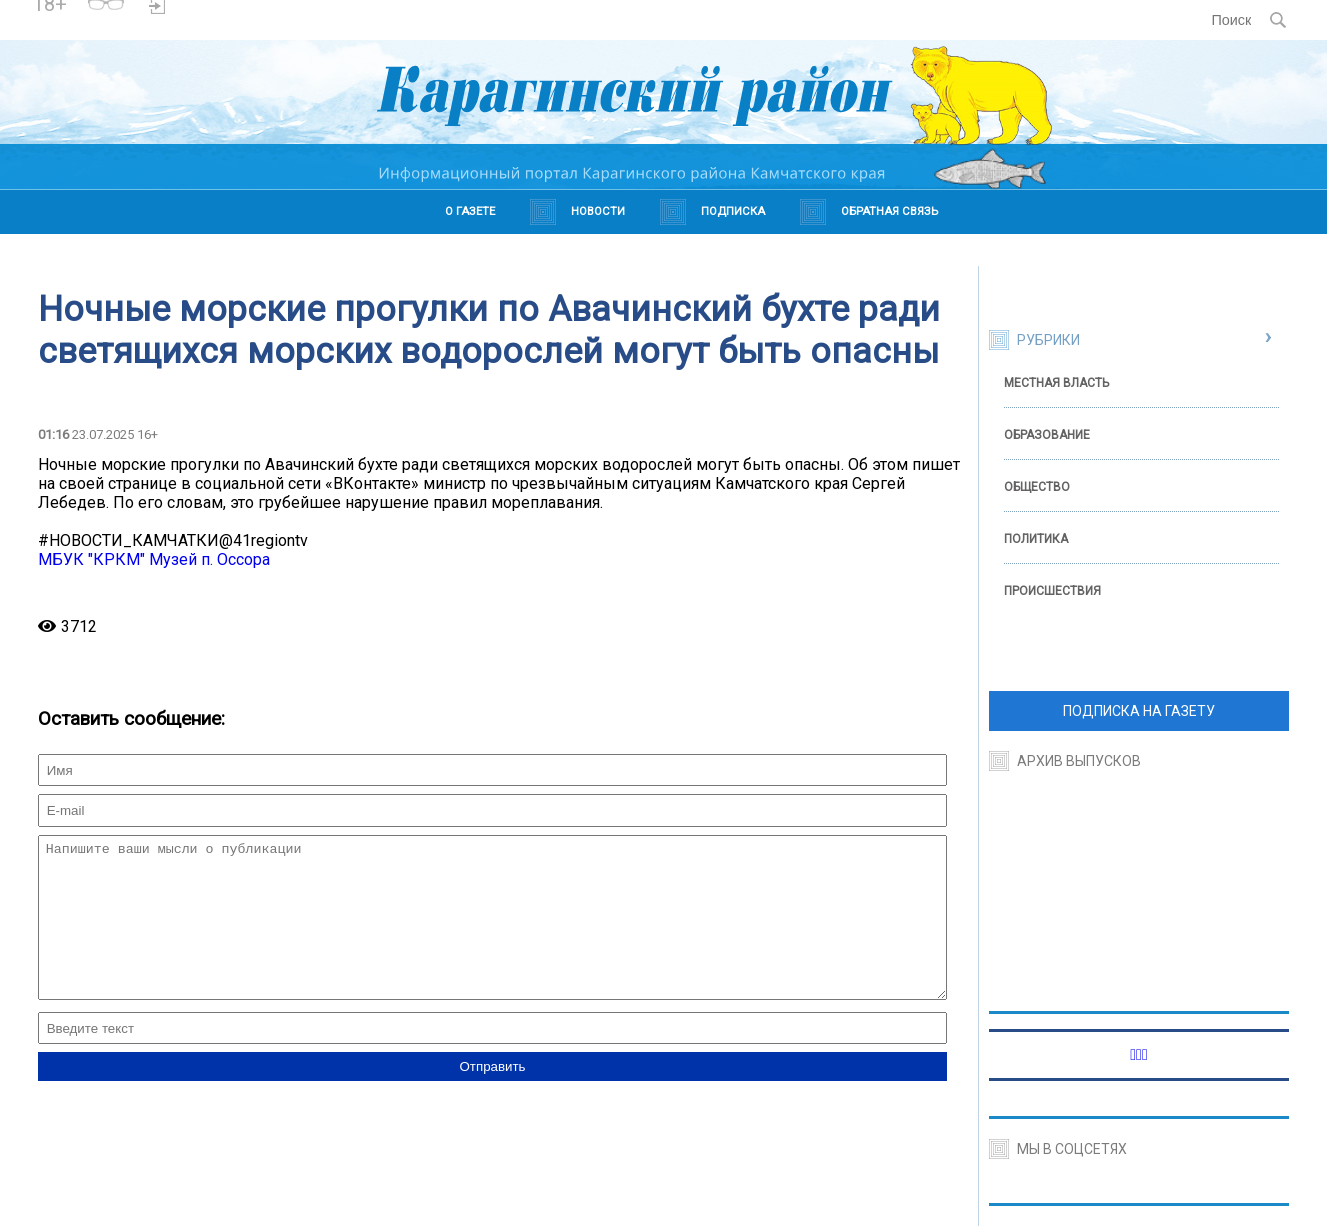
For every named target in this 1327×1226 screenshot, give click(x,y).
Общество (1037, 487)
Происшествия (1052, 591)
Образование (1047, 435)
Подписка (733, 211)
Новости (598, 211)
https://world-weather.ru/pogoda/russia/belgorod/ (318, 29)
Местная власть (1056, 383)
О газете (470, 211)
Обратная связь (889, 211)
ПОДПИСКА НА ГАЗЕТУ (1139, 711)
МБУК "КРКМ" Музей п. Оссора (154, 559)
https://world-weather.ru (318, 11)
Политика (1036, 539)
